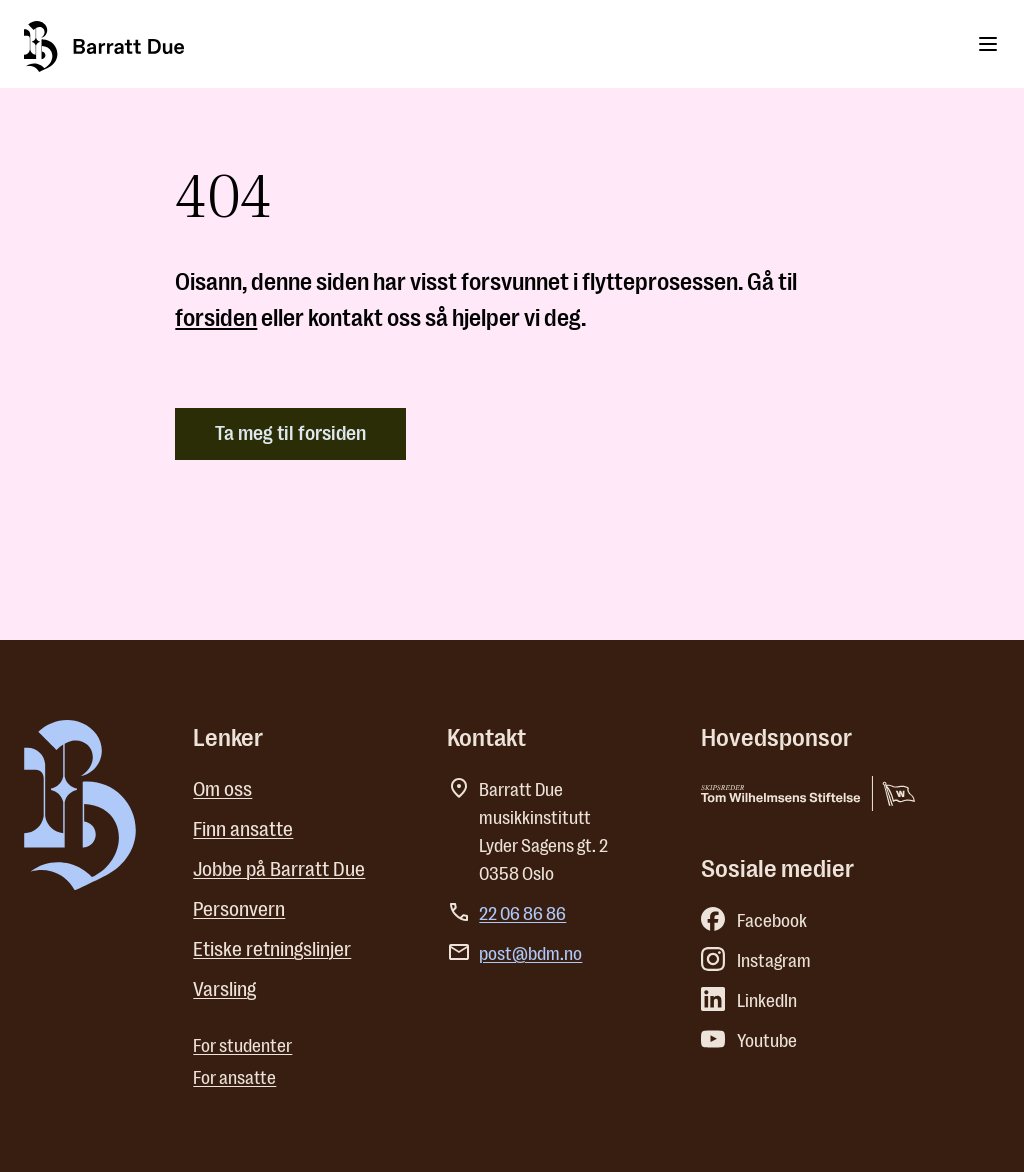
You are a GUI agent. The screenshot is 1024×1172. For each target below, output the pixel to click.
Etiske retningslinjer (272, 949)
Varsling (224, 989)
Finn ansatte (243, 829)
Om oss (222, 789)
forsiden (216, 318)
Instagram (756, 961)
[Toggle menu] (988, 44)
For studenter (242, 1046)
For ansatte (234, 1078)
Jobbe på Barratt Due (279, 869)
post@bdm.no (530, 954)
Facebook (754, 921)
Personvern (239, 909)
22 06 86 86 (522, 914)
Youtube (749, 1041)
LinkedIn (749, 1001)
